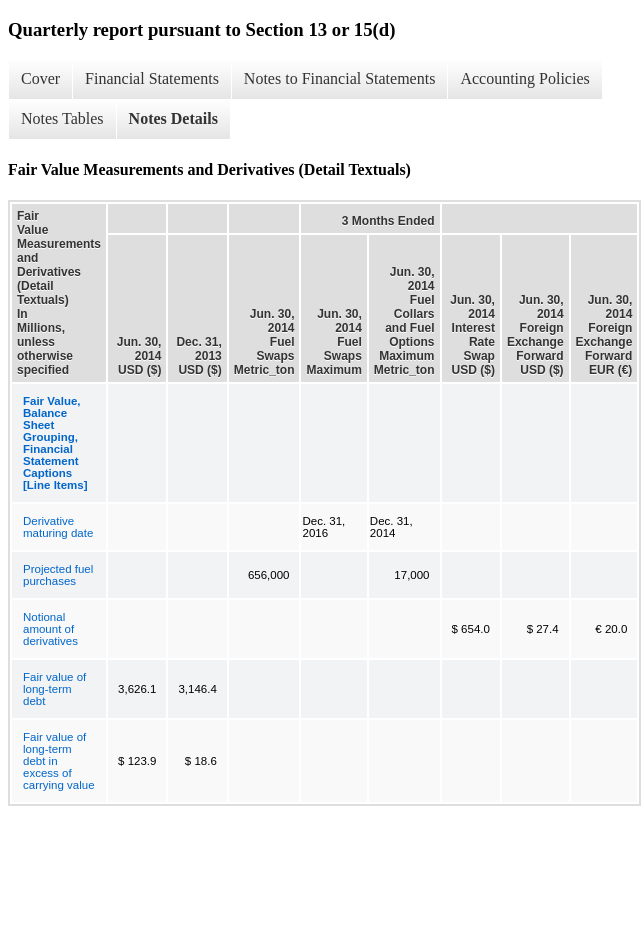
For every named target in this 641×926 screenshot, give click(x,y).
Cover (40, 78)
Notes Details (173, 118)
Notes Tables (62, 118)
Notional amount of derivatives (50, 629)
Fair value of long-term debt (54, 689)
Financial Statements (152, 78)
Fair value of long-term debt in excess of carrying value (59, 761)
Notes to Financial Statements (340, 78)
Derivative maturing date (58, 527)
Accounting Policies (524, 78)
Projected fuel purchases (58, 575)
